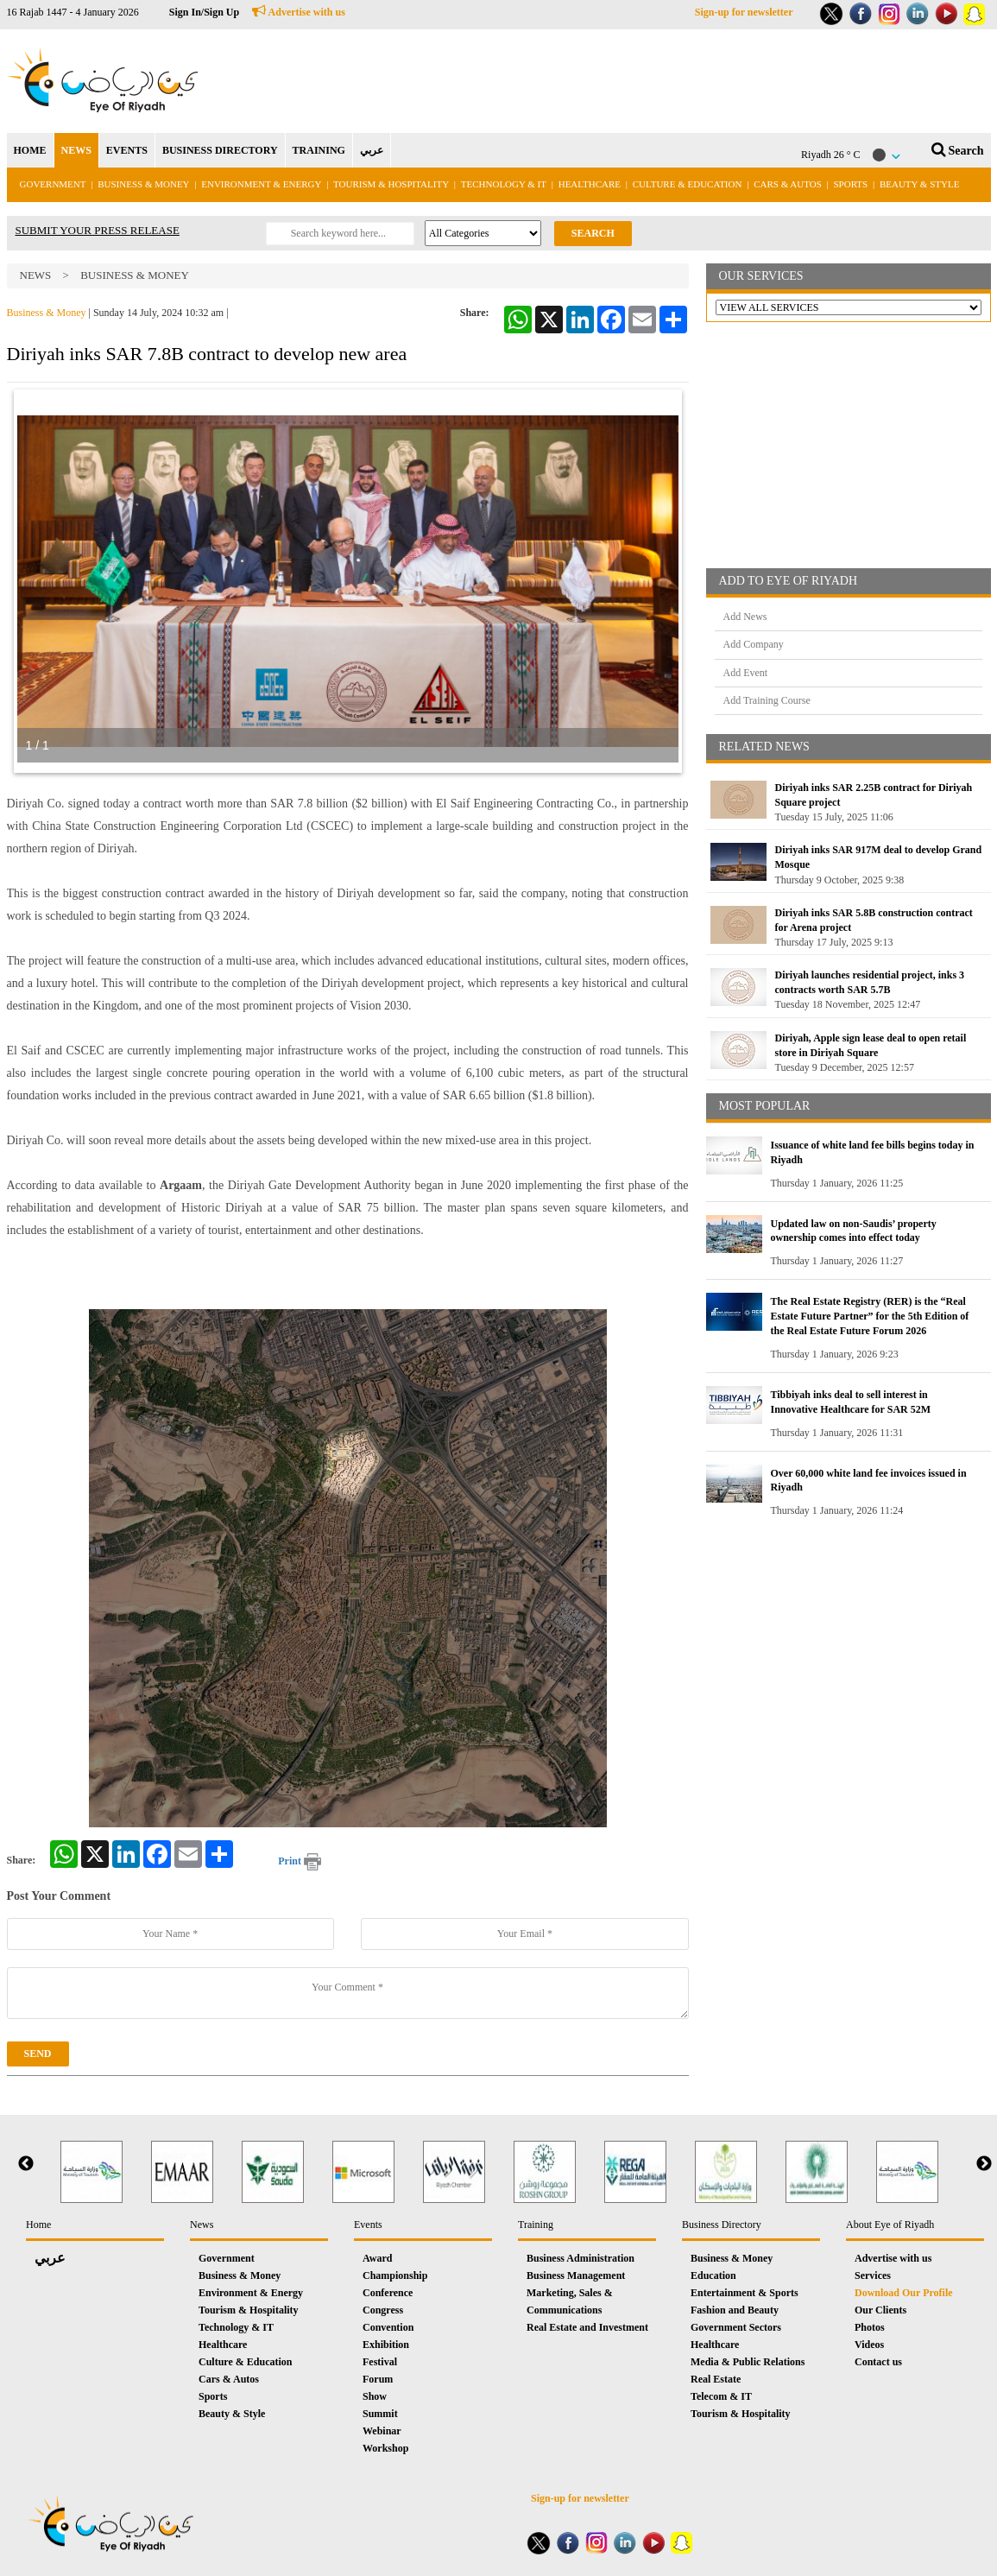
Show (375, 2396)
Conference (388, 2293)
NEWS (76, 150)
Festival (380, 2362)
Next (984, 2164)
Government (53, 184)
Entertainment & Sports (744, 2293)
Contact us (878, 2362)
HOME (30, 150)
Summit (380, 2414)
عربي (371, 150)
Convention (388, 2327)
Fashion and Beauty (735, 2310)
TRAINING (319, 150)
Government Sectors (736, 2327)
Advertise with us (298, 12)
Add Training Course (767, 700)
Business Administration (580, 2258)
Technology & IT (503, 184)
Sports (851, 184)
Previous (26, 2164)
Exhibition (386, 2345)
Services (873, 2275)
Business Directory (721, 2224)
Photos (870, 2327)
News (36, 275)
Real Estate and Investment (587, 2327)
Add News (745, 617)
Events (368, 2224)
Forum (378, 2379)
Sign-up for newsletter (744, 12)
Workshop (385, 2448)
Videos (869, 2345)
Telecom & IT (721, 2396)
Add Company (753, 644)
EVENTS (127, 150)
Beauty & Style (919, 184)
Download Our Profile (904, 2293)
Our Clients (880, 2310)
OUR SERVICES (761, 275)
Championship (395, 2275)
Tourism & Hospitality (391, 184)
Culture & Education (687, 184)
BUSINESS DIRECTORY (220, 150)
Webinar (382, 2431)
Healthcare (589, 184)
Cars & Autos (788, 184)
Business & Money (143, 184)
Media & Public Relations (748, 2362)
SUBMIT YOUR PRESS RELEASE (98, 230)
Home (38, 2224)
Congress (383, 2310)
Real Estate (716, 2379)
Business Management (576, 2275)
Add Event (745, 673)
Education (713, 2275)
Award (377, 2258)
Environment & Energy (261, 184)
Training (535, 2224)
